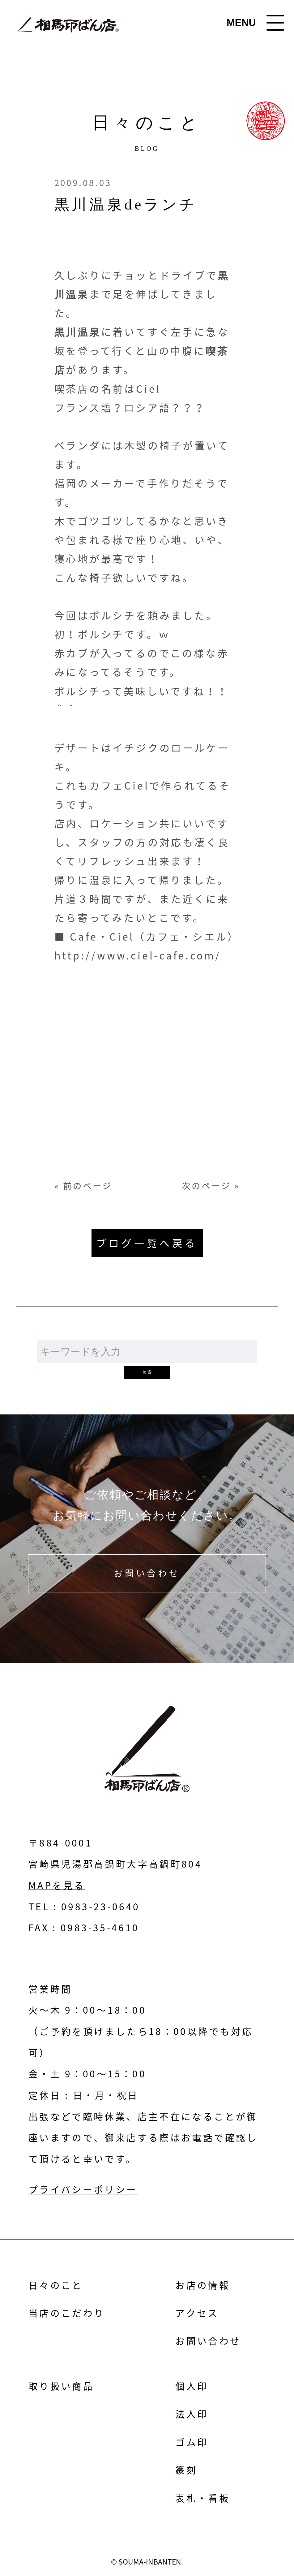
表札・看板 (202, 2498)
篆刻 (186, 2469)
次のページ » (211, 1185)
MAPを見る (56, 1885)
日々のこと (55, 2285)
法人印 (191, 2413)
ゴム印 (191, 2441)
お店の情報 (202, 2285)
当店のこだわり (66, 2312)
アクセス (197, 2312)
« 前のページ (83, 1185)
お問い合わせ (147, 1573)
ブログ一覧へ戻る (147, 1243)
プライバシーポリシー (83, 2189)
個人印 (191, 2385)
